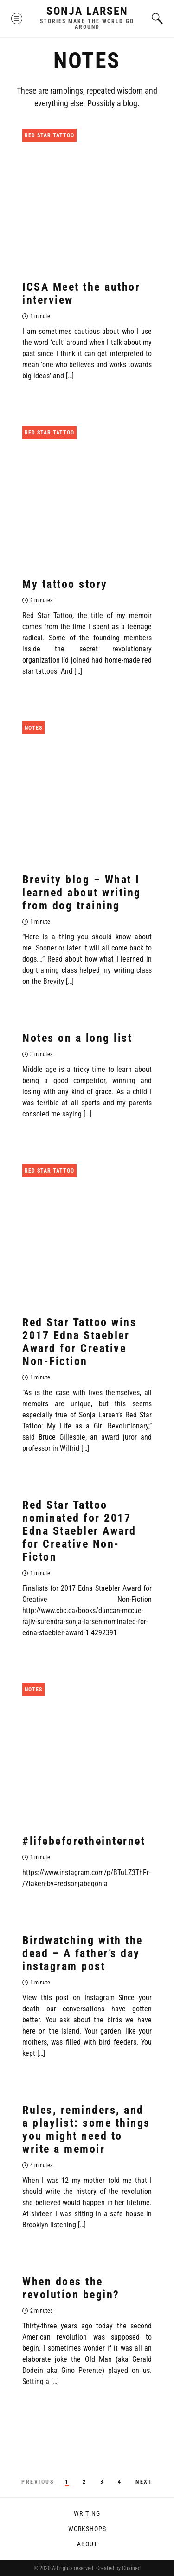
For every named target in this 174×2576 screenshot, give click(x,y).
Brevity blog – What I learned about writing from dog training (81, 892)
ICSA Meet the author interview (81, 293)
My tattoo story (65, 584)
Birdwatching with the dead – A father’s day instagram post (82, 1953)
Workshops (87, 2528)
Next (144, 2482)
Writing (87, 2513)
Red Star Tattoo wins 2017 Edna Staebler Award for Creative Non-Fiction (79, 1342)
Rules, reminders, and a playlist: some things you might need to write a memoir (86, 2129)
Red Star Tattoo (49, 135)
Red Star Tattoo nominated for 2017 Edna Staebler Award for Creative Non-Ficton (79, 1530)
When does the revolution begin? (71, 2288)
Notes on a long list (77, 1038)
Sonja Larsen (87, 11)
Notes (33, 728)
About (87, 2544)
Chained (131, 2568)
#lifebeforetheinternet (83, 1841)
